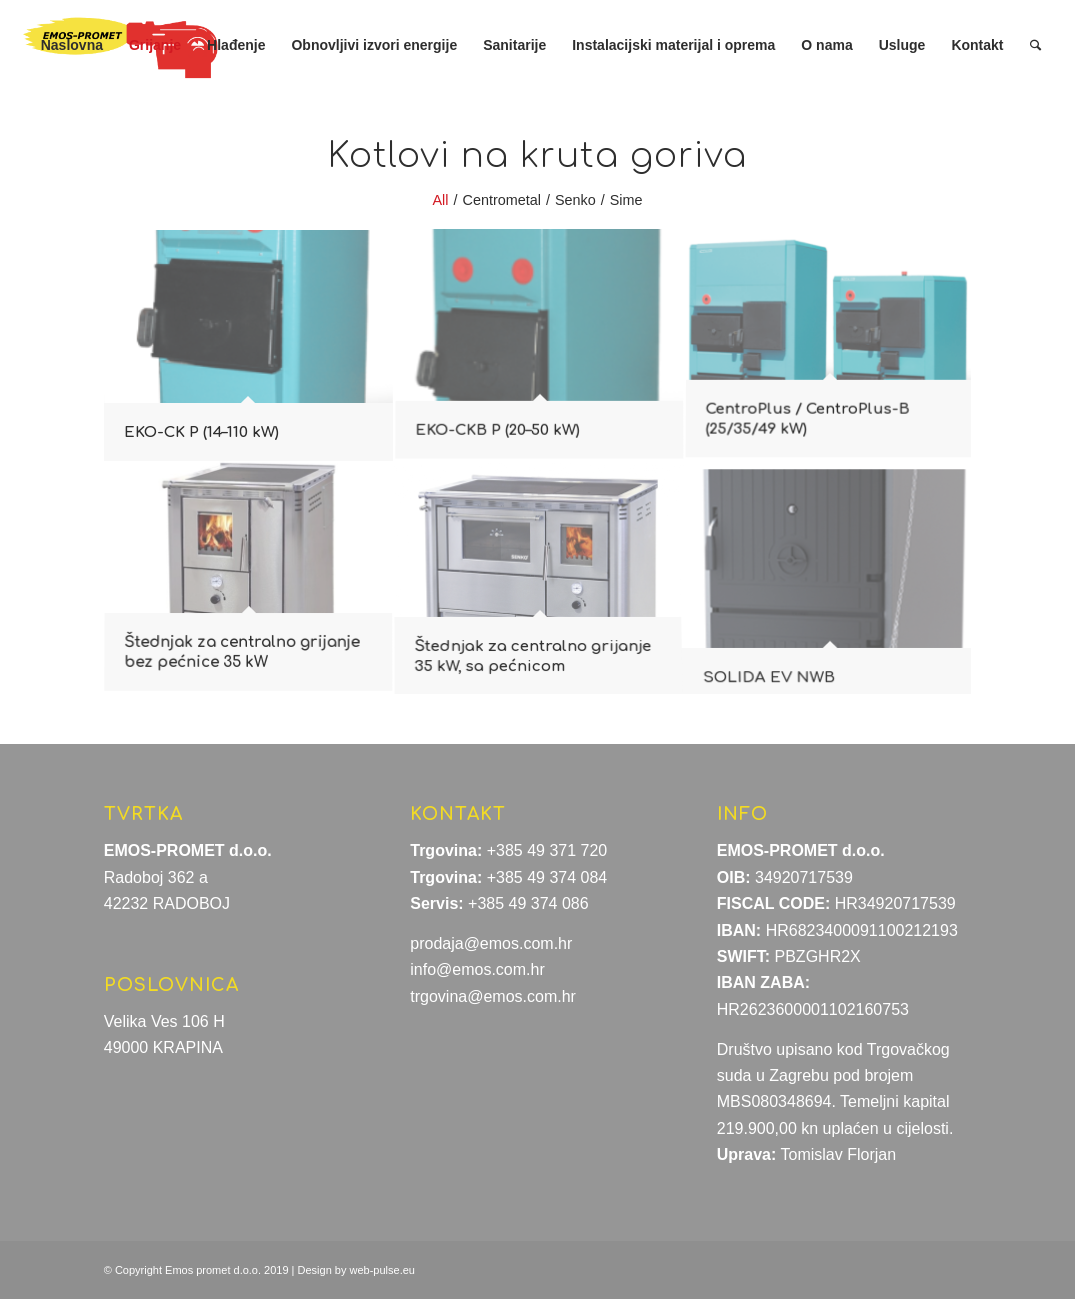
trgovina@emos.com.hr (493, 996)
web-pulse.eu (382, 1270)
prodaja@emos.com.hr (491, 943)
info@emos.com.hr (477, 969)
